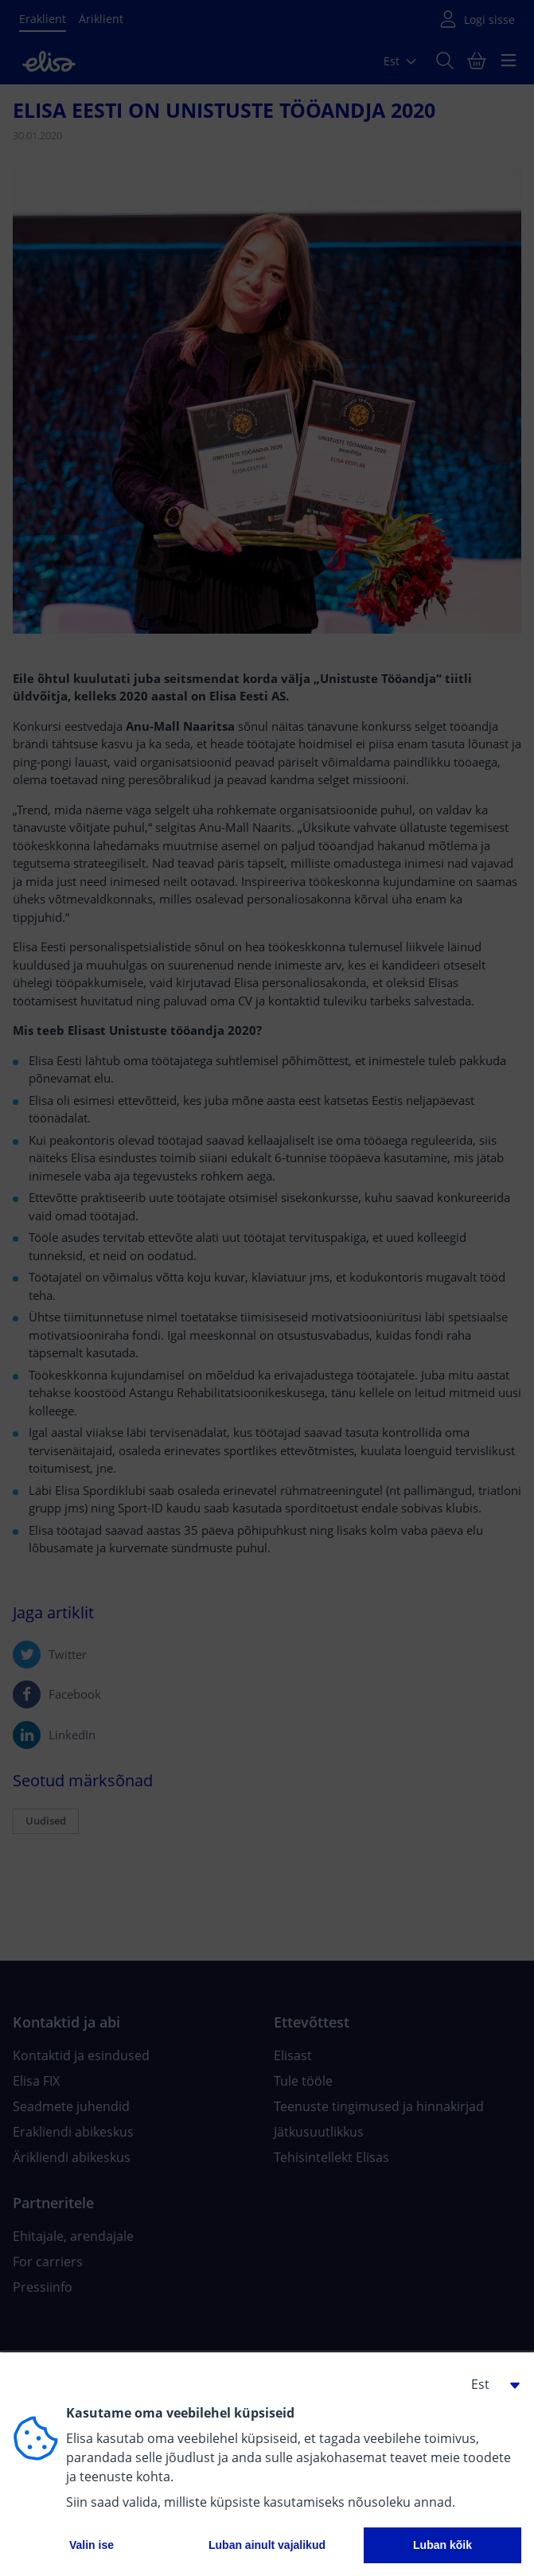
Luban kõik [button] (442, 2545)
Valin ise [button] (91, 2545)
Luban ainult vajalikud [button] (267, 2545)
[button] (489, 2384)
